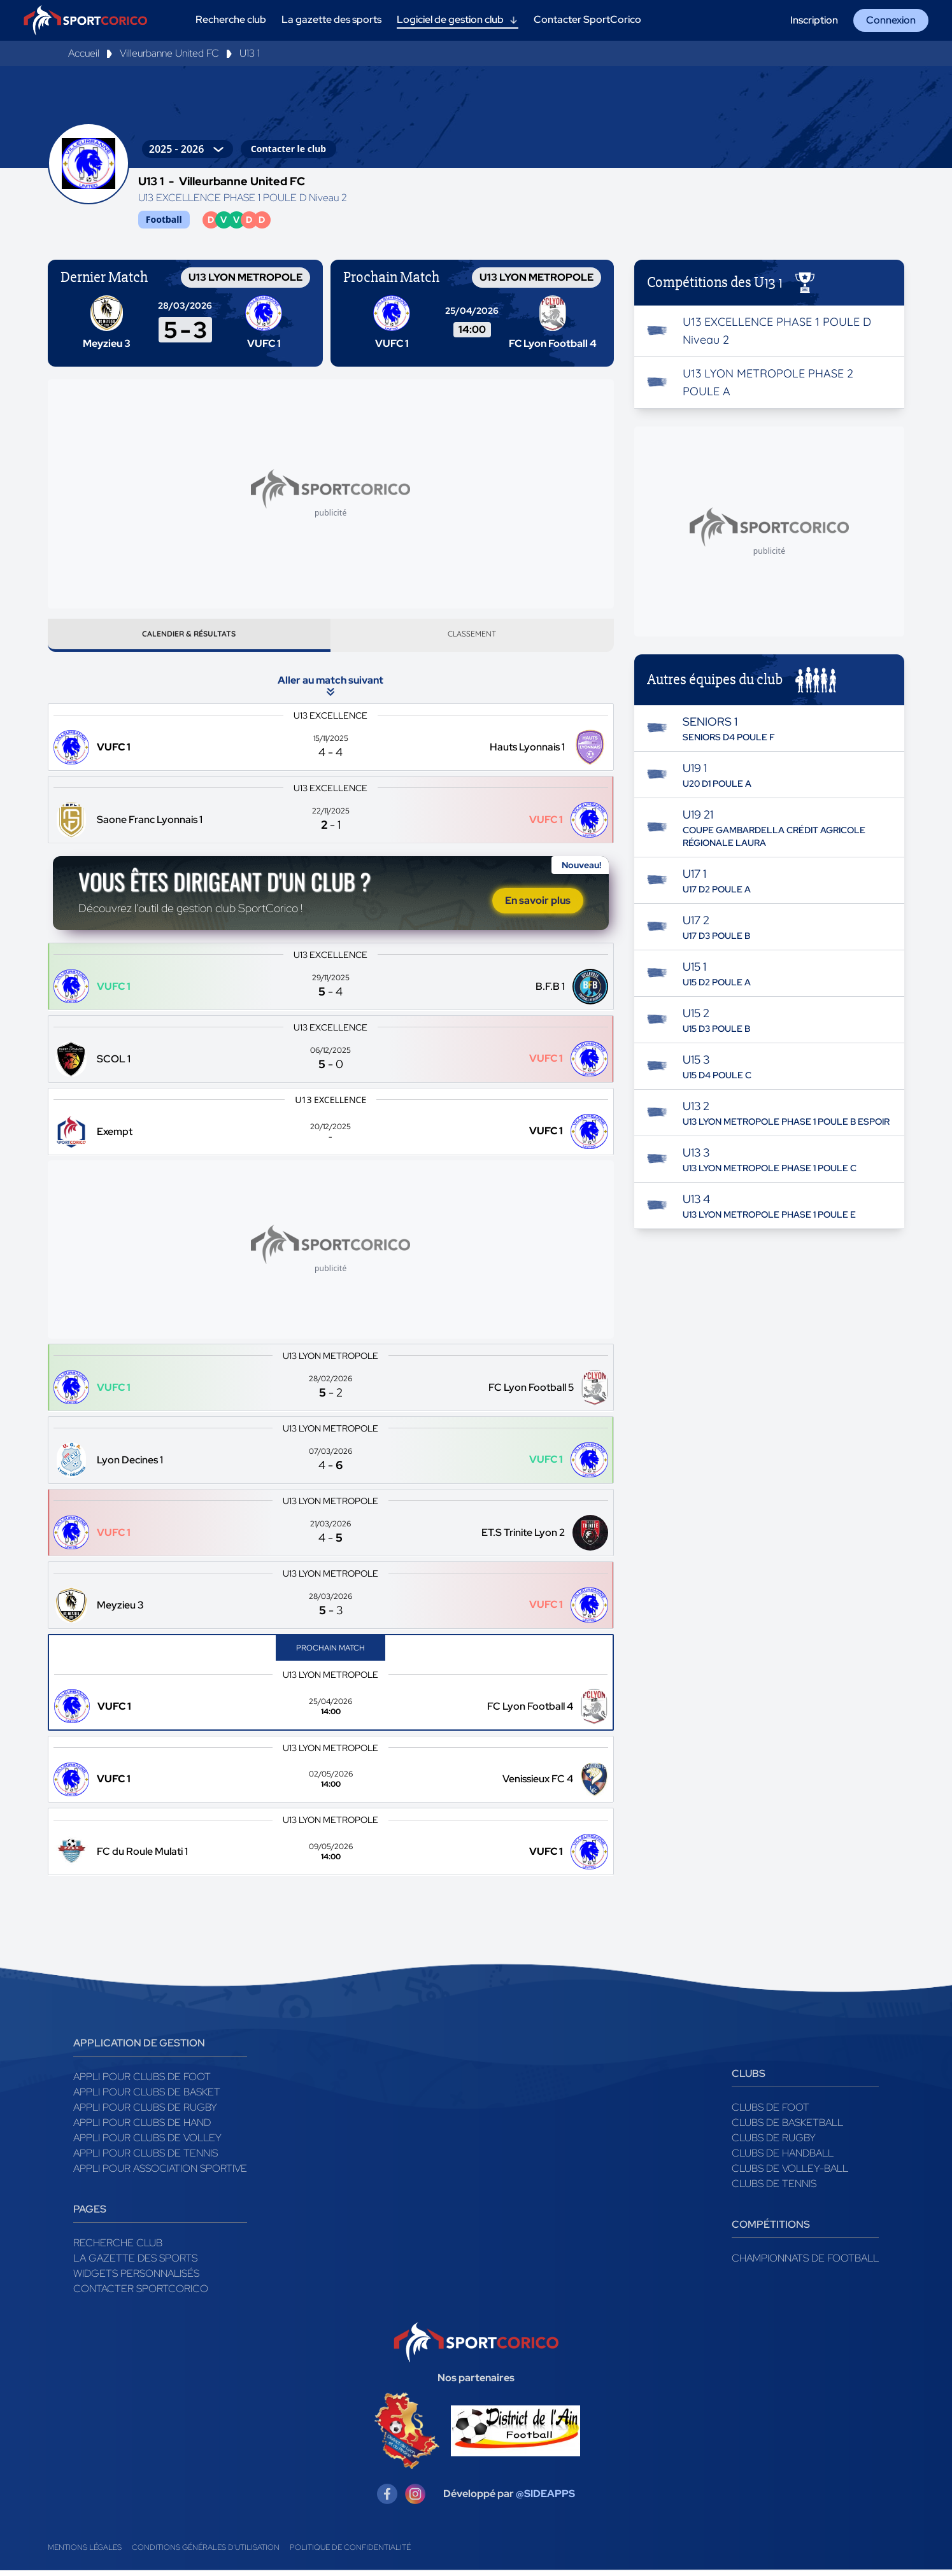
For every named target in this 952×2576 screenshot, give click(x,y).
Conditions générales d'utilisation (206, 2553)
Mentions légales (85, 2553)
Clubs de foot (770, 2113)
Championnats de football (805, 2263)
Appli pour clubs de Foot (142, 2082)
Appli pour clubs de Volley (147, 2143)
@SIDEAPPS (545, 2499)
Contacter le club (288, 149)
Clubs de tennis (774, 2189)
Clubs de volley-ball (790, 2174)
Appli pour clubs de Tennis (145, 2158)
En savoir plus (538, 905)
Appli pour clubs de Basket (146, 2097)
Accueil (83, 53)
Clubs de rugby (774, 2143)
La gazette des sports (135, 2263)
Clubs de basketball (787, 2128)
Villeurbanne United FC (169, 53)
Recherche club (117, 2248)
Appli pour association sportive (160, 2174)
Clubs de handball (783, 2158)
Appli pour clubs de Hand (142, 2128)
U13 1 (249, 53)
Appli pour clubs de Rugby (145, 2113)
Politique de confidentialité (350, 2553)
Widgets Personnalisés (136, 2279)
